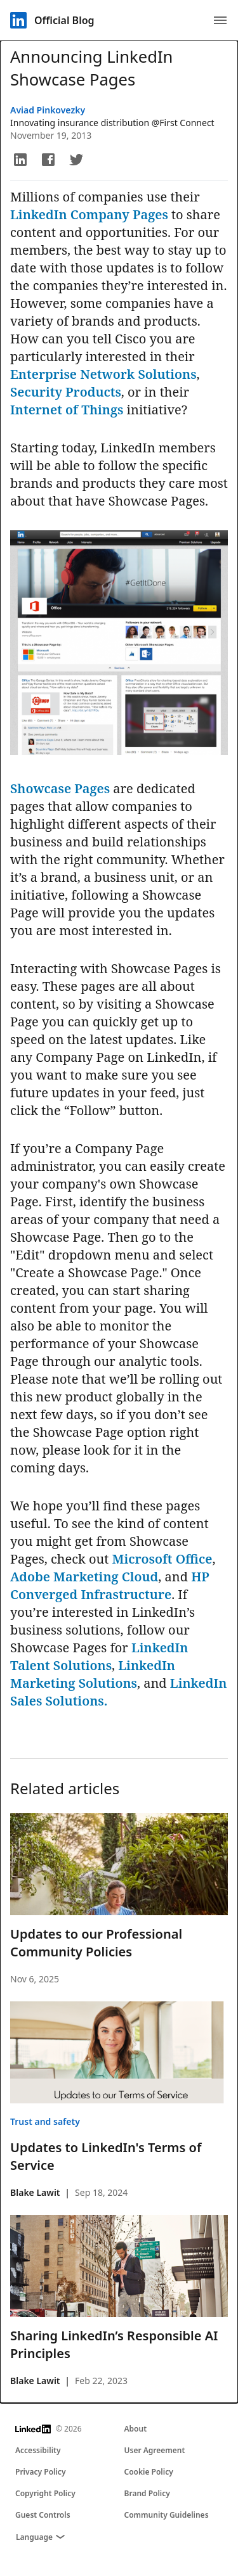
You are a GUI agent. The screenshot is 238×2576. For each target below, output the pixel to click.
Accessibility (38, 2450)
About (135, 2428)
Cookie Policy (148, 2471)
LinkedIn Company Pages (90, 214)
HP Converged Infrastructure (109, 1585)
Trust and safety (45, 2121)
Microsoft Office (162, 1558)
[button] (20, 160)
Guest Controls (42, 2514)
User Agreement (154, 2450)
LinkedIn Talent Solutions (99, 1656)
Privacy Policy (40, 2471)
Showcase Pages (60, 788)
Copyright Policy (45, 2493)
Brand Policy (147, 2493)
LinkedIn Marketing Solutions (92, 1674)
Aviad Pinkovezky (47, 110)
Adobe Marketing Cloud (84, 1576)
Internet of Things (66, 409)
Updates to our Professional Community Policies (96, 1942)
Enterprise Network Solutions (103, 374)
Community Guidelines (166, 2514)
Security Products (65, 391)
